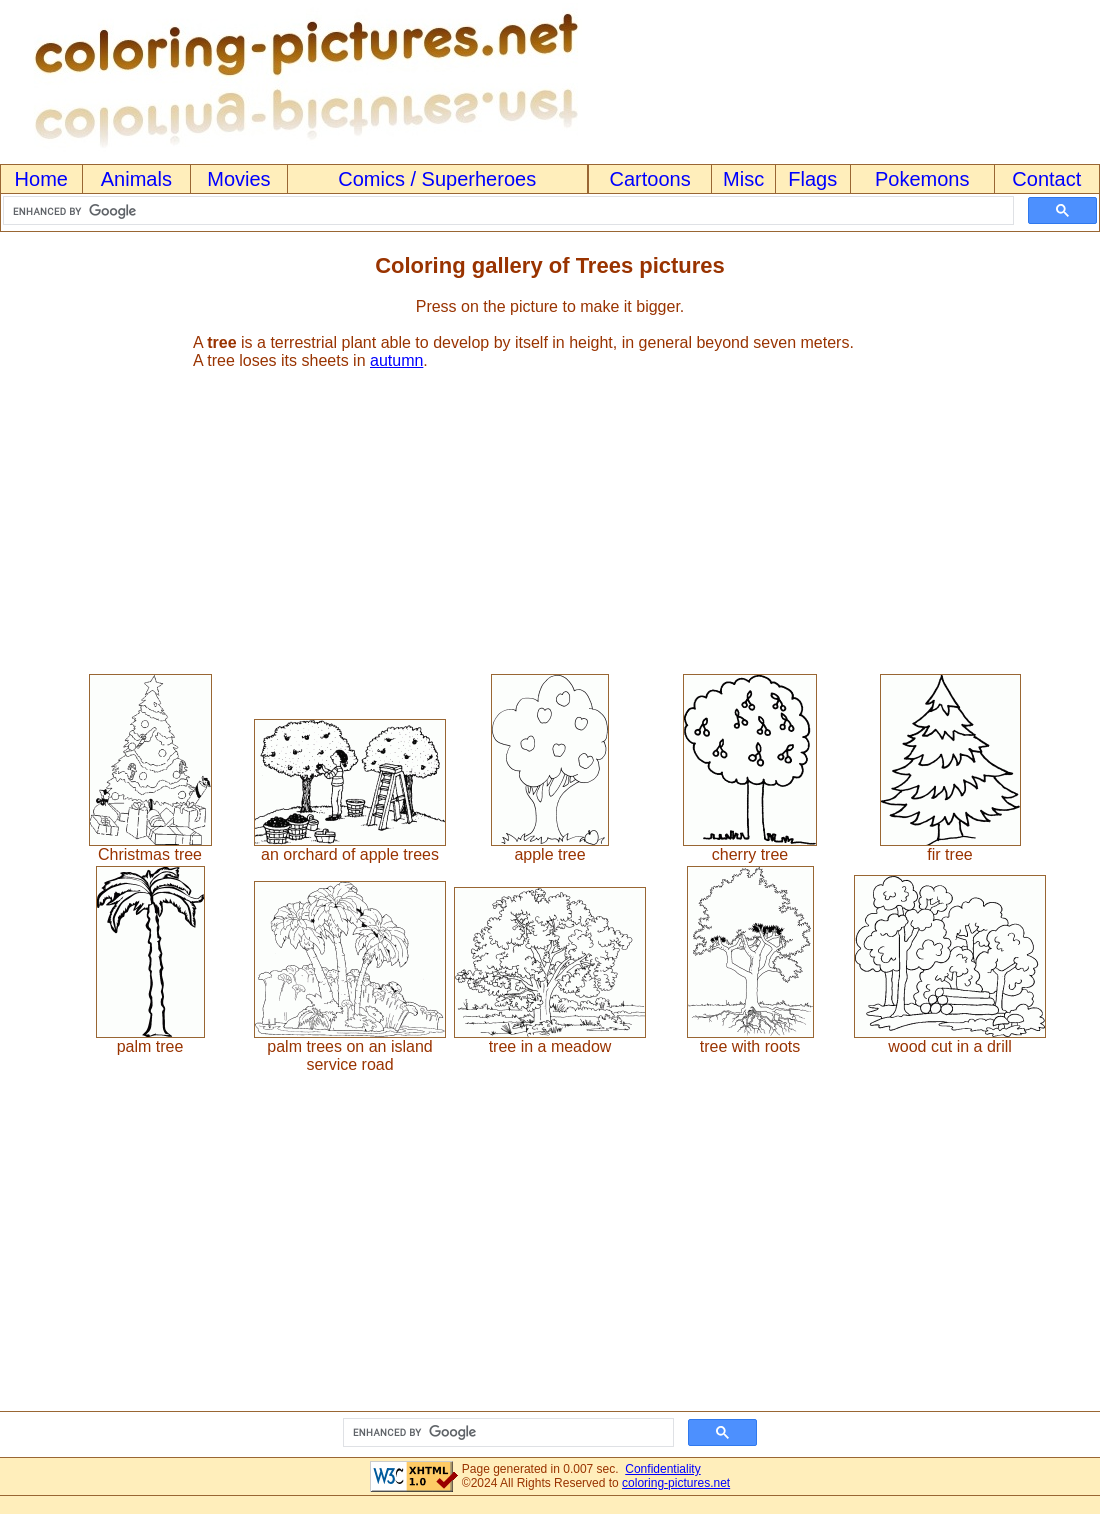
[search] (506, 211)
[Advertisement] (550, 513)
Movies (238, 179)
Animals (136, 179)
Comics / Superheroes (437, 179)
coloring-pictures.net (676, 1483)
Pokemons (922, 179)
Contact (1046, 179)
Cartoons (650, 179)
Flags (812, 179)
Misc (743, 179)
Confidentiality (662, 1469)
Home (41, 179)
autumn (396, 360)
